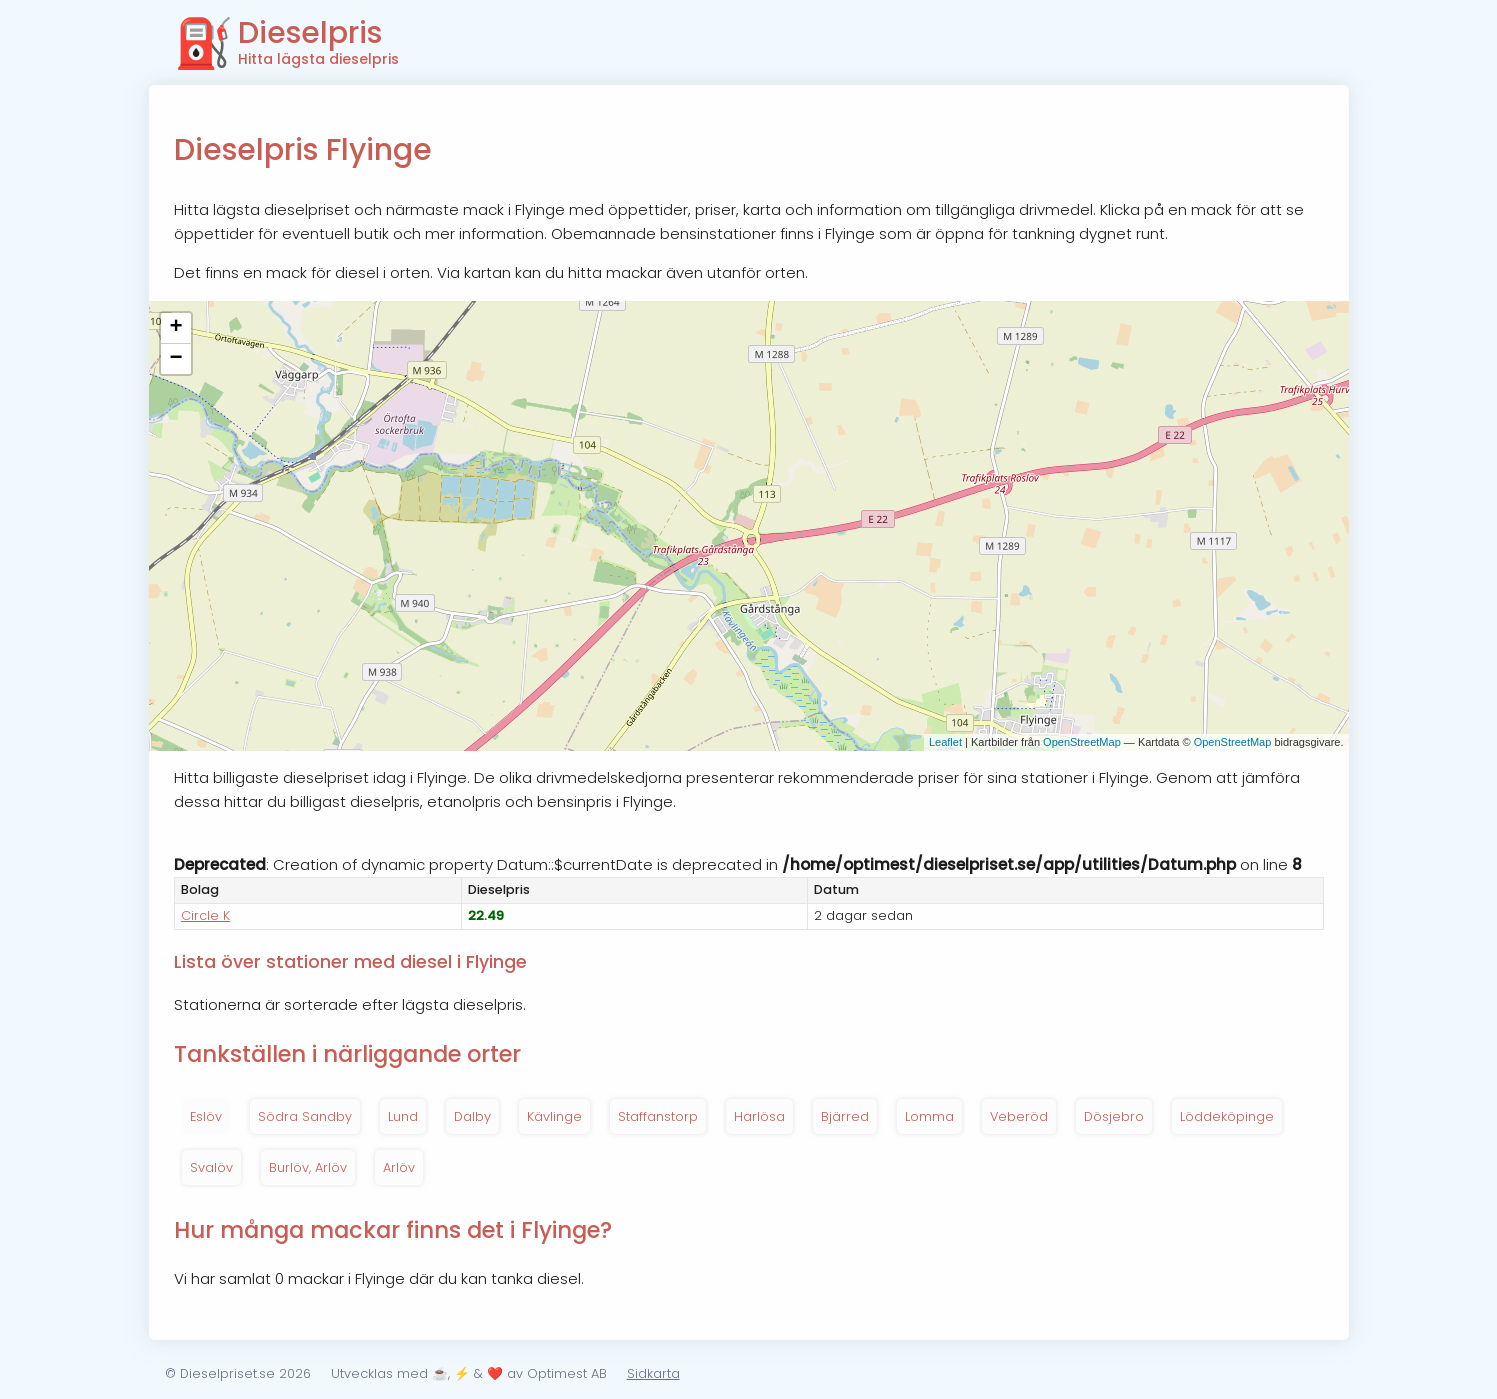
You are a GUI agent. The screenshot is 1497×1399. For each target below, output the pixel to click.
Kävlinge (554, 1116)
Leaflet (945, 742)
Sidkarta (653, 1373)
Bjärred (845, 1116)
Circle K (205, 915)
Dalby (472, 1116)
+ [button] (175, 328)
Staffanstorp (658, 1116)
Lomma (929, 1116)
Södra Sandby (305, 1116)
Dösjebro (1114, 1116)
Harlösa (759, 1116)
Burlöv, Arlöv (308, 1167)
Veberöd (1019, 1116)
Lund (403, 1116)
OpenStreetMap (1082, 742)
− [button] (175, 359)
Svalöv (211, 1167)
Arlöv (399, 1167)
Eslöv (206, 1116)
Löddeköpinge (1227, 1116)
